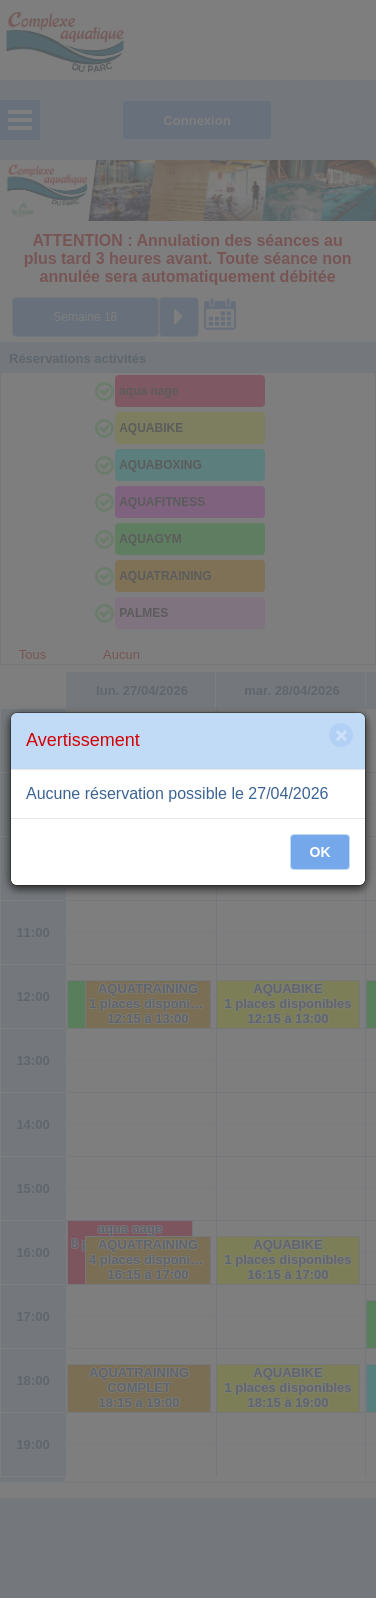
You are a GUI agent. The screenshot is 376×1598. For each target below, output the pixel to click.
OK (320, 852)
